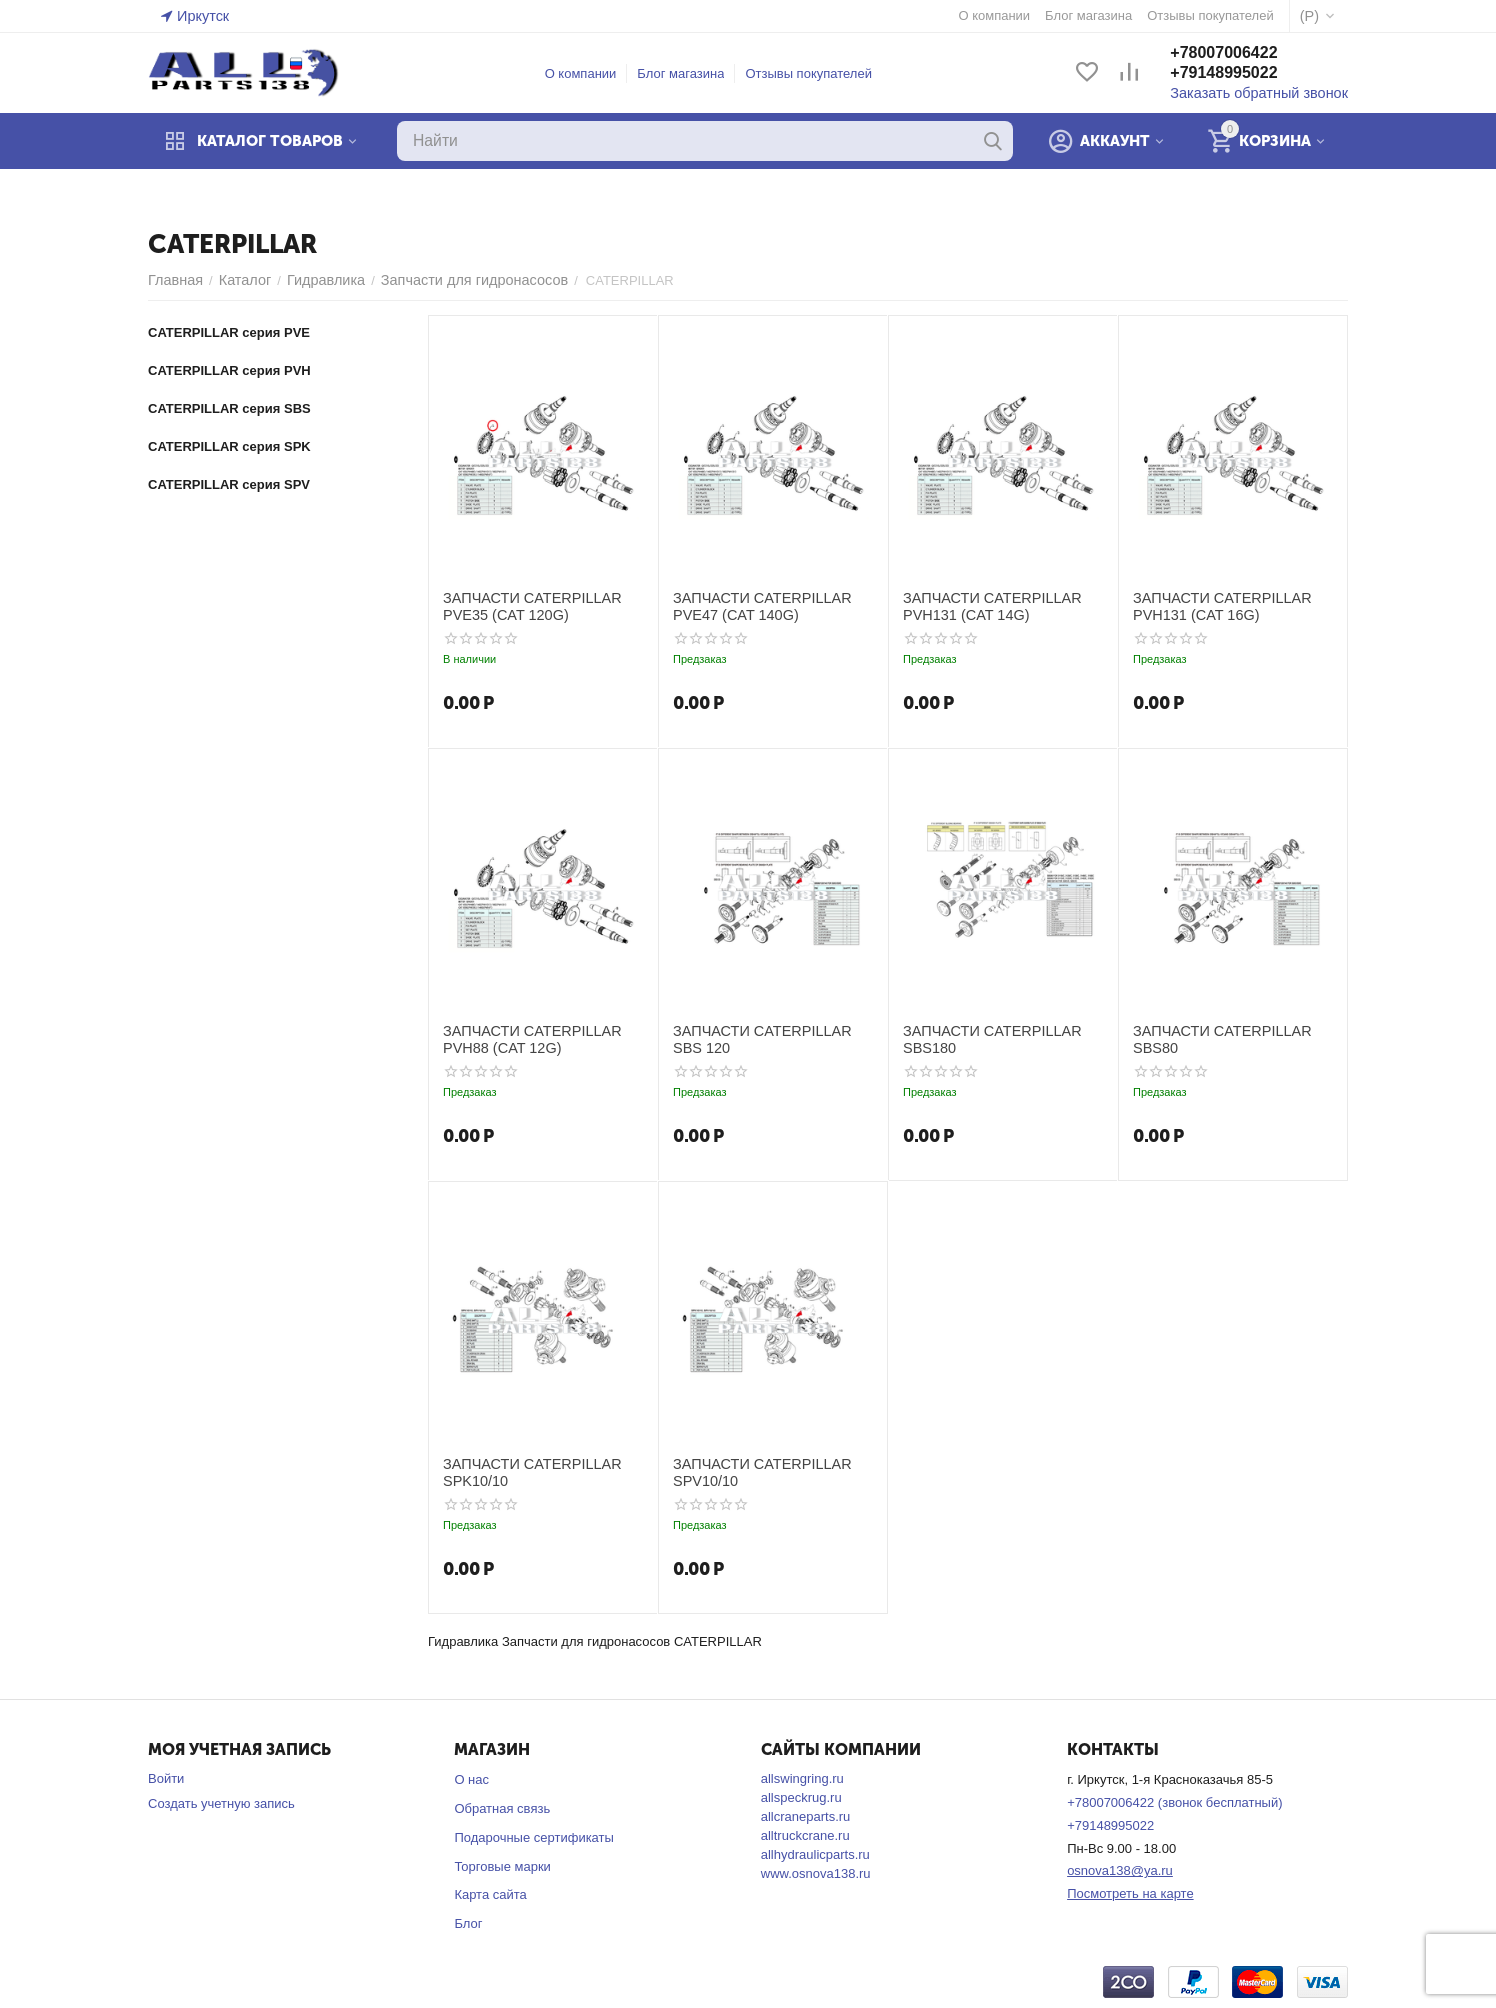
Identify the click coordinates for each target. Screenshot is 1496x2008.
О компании (590, 73)
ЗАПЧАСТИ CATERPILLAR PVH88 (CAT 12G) (523, 1038)
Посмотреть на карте (1130, 1893)
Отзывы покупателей (817, 73)
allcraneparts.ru (806, 1816)
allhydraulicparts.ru (815, 1854)
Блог (468, 1923)
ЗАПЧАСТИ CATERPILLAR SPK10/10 (523, 1471)
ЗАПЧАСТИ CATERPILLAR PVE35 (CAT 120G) (523, 605)
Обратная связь (502, 1808)
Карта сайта (490, 1894)
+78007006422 (1241, 53)
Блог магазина (689, 73)
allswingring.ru (802, 1778)
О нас (471, 1779)
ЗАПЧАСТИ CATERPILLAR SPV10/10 (753, 1471)
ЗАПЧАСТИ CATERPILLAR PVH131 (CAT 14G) (983, 605)
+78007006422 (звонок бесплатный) (1174, 1802)
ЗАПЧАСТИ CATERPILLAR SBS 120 (768, 1038)
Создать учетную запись (221, 1803)
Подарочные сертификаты (533, 1837)
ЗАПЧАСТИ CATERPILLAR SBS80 (1213, 1038)
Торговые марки (502, 1866)
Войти (166, 1778)
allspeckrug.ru (801, 1797)
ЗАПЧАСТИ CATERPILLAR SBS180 (983, 1038)
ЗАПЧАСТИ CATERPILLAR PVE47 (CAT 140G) (753, 605)
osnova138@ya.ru (1120, 1870)
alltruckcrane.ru (805, 1835)
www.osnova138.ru (816, 1873)
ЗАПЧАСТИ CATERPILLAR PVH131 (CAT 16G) (1213, 605)
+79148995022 (1241, 73)
